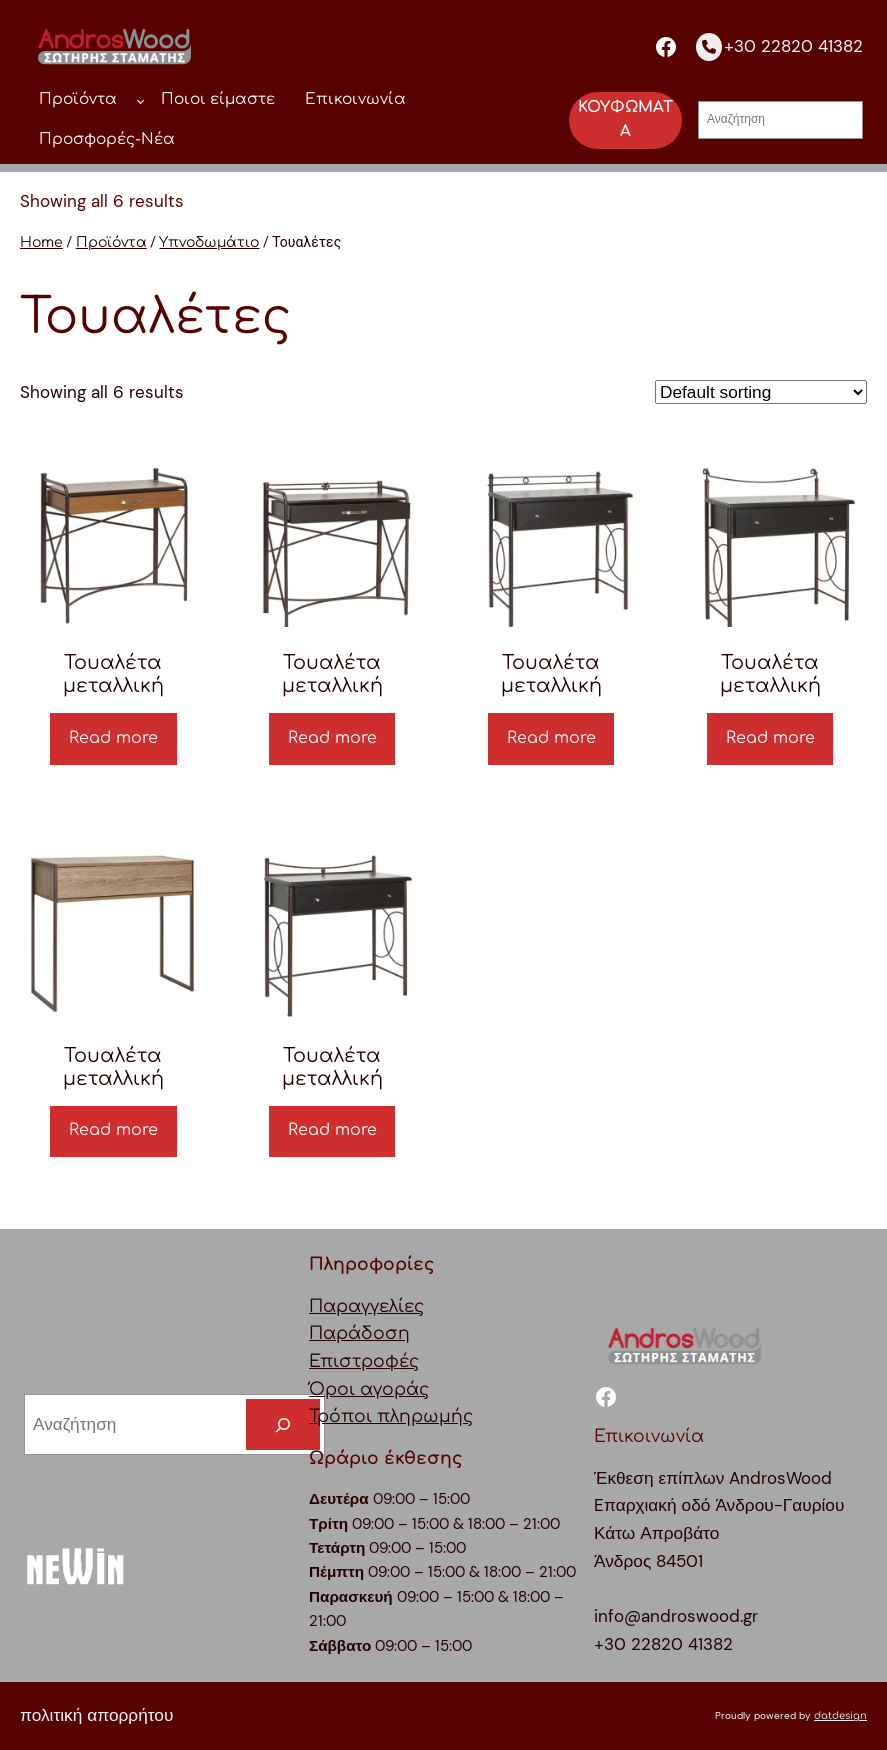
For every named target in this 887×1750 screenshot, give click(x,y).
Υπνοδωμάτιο (209, 242)
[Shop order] (761, 392)
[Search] (283, 1424)
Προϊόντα (111, 242)
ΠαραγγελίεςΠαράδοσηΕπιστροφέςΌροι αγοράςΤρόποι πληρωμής (391, 1362)
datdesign (840, 1715)
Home (41, 242)
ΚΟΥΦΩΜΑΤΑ (625, 119)
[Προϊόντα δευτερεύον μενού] (140, 100)
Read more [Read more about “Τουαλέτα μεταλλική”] (113, 738)
